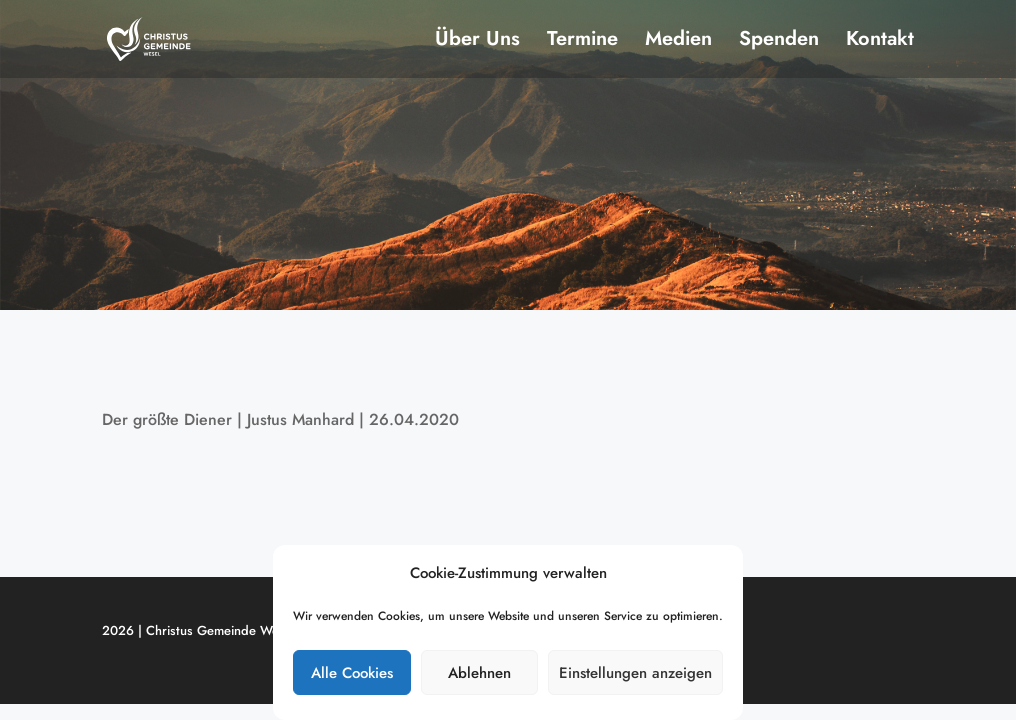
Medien (678, 42)
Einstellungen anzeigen (635, 673)
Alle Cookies (352, 673)
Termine (582, 42)
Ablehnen (479, 673)
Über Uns (477, 42)
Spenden (779, 42)
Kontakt (880, 42)
